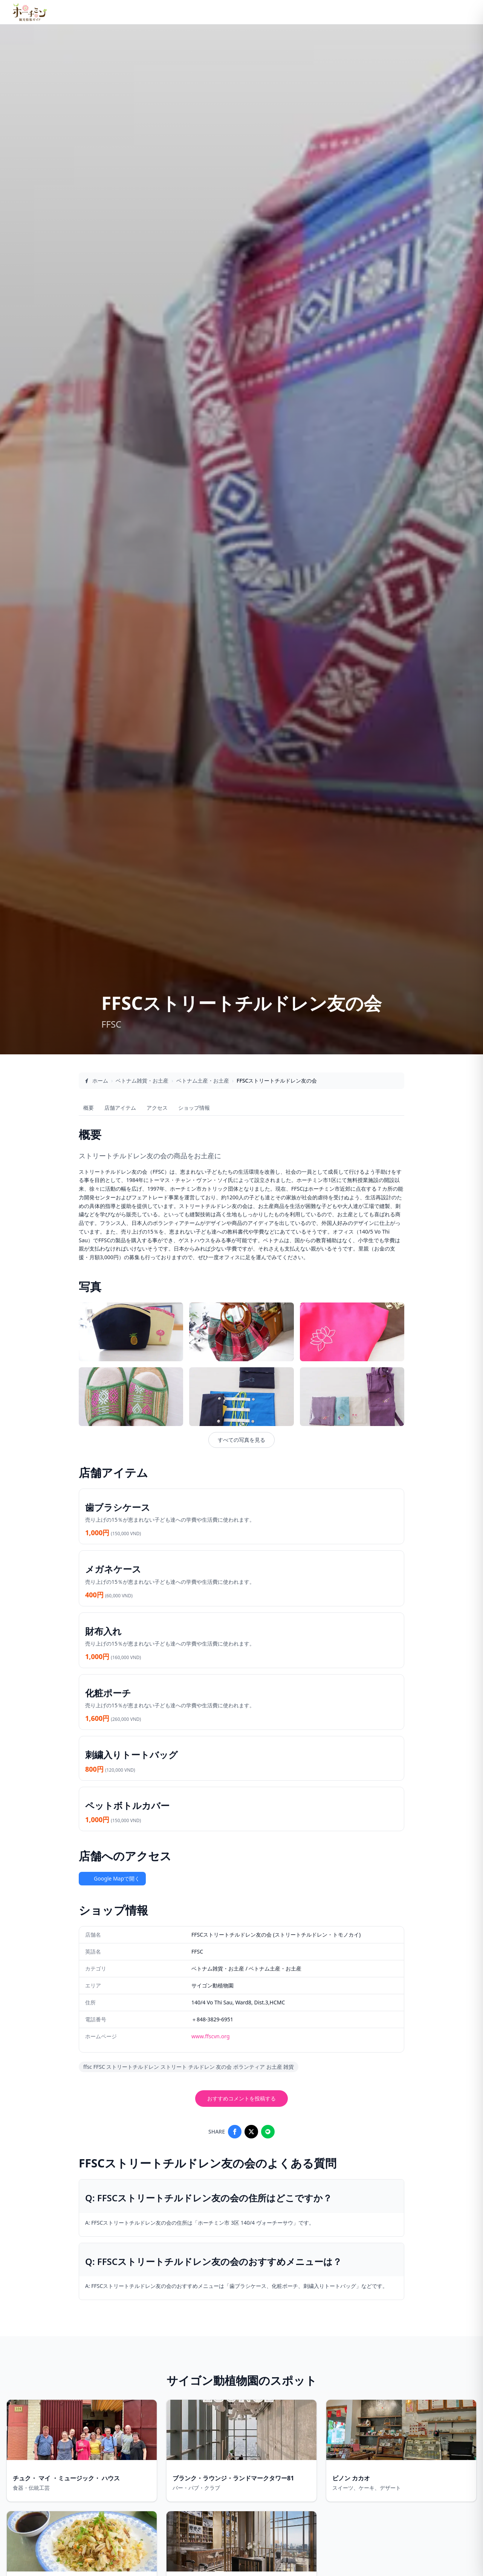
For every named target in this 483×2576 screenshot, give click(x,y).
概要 (88, 1107)
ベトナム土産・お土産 (202, 1080)
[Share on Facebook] (235, 2131)
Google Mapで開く (112, 1878)
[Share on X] (251, 2131)
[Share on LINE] (268, 2131)
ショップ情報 (194, 1107)
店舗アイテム (120, 1107)
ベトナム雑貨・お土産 (142, 1080)
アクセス (157, 1107)
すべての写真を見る (241, 1439)
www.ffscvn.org (210, 2036)
